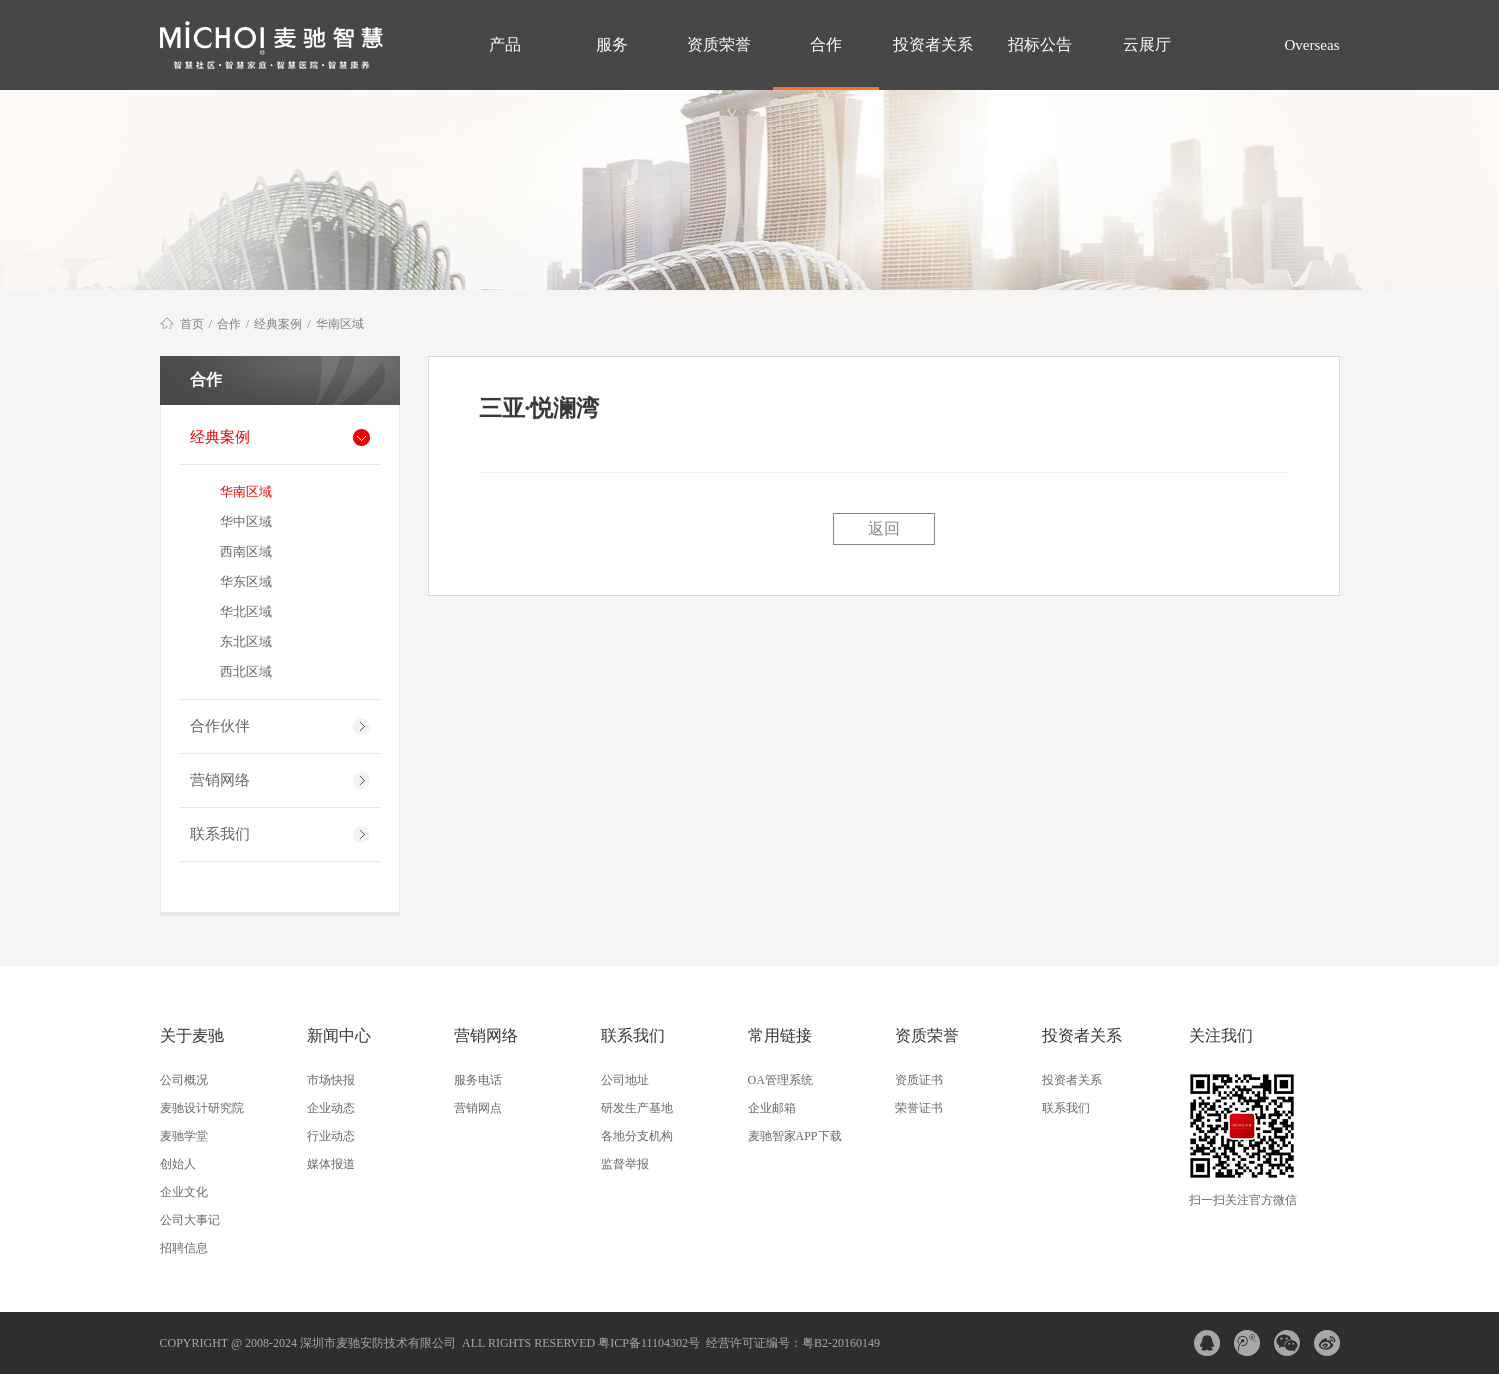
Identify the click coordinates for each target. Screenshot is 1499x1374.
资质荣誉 (719, 44)
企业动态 (331, 1108)
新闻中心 (339, 1035)
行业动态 (331, 1136)
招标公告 (1040, 44)
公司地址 (625, 1080)
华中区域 (246, 521)
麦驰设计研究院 (202, 1108)
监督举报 (625, 1164)
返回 (884, 528)
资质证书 (919, 1080)
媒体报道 (331, 1164)
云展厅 (1147, 44)
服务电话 (478, 1080)
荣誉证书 (919, 1108)
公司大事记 (190, 1220)
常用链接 (780, 1035)
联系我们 (220, 834)
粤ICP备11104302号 (649, 1343)
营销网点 (478, 1108)
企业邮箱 (772, 1108)
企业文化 (184, 1192)
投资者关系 (933, 44)
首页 (192, 324)
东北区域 (246, 641)
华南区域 (340, 324)
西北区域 (246, 671)
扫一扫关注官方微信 (1243, 1200)
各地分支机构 (637, 1136)
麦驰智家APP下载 (795, 1136)
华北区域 (246, 611)
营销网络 (220, 780)
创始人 (178, 1164)
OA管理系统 (780, 1080)
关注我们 (1221, 1035)
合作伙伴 (220, 726)
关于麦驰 (192, 1035)
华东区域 (246, 581)
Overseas (1310, 45)
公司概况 (184, 1080)
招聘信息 (184, 1248)
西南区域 (246, 551)
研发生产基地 (637, 1108)
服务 (612, 44)
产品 (505, 44)
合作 (826, 44)
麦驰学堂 (184, 1136)
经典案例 (278, 324)
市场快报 (331, 1080)
